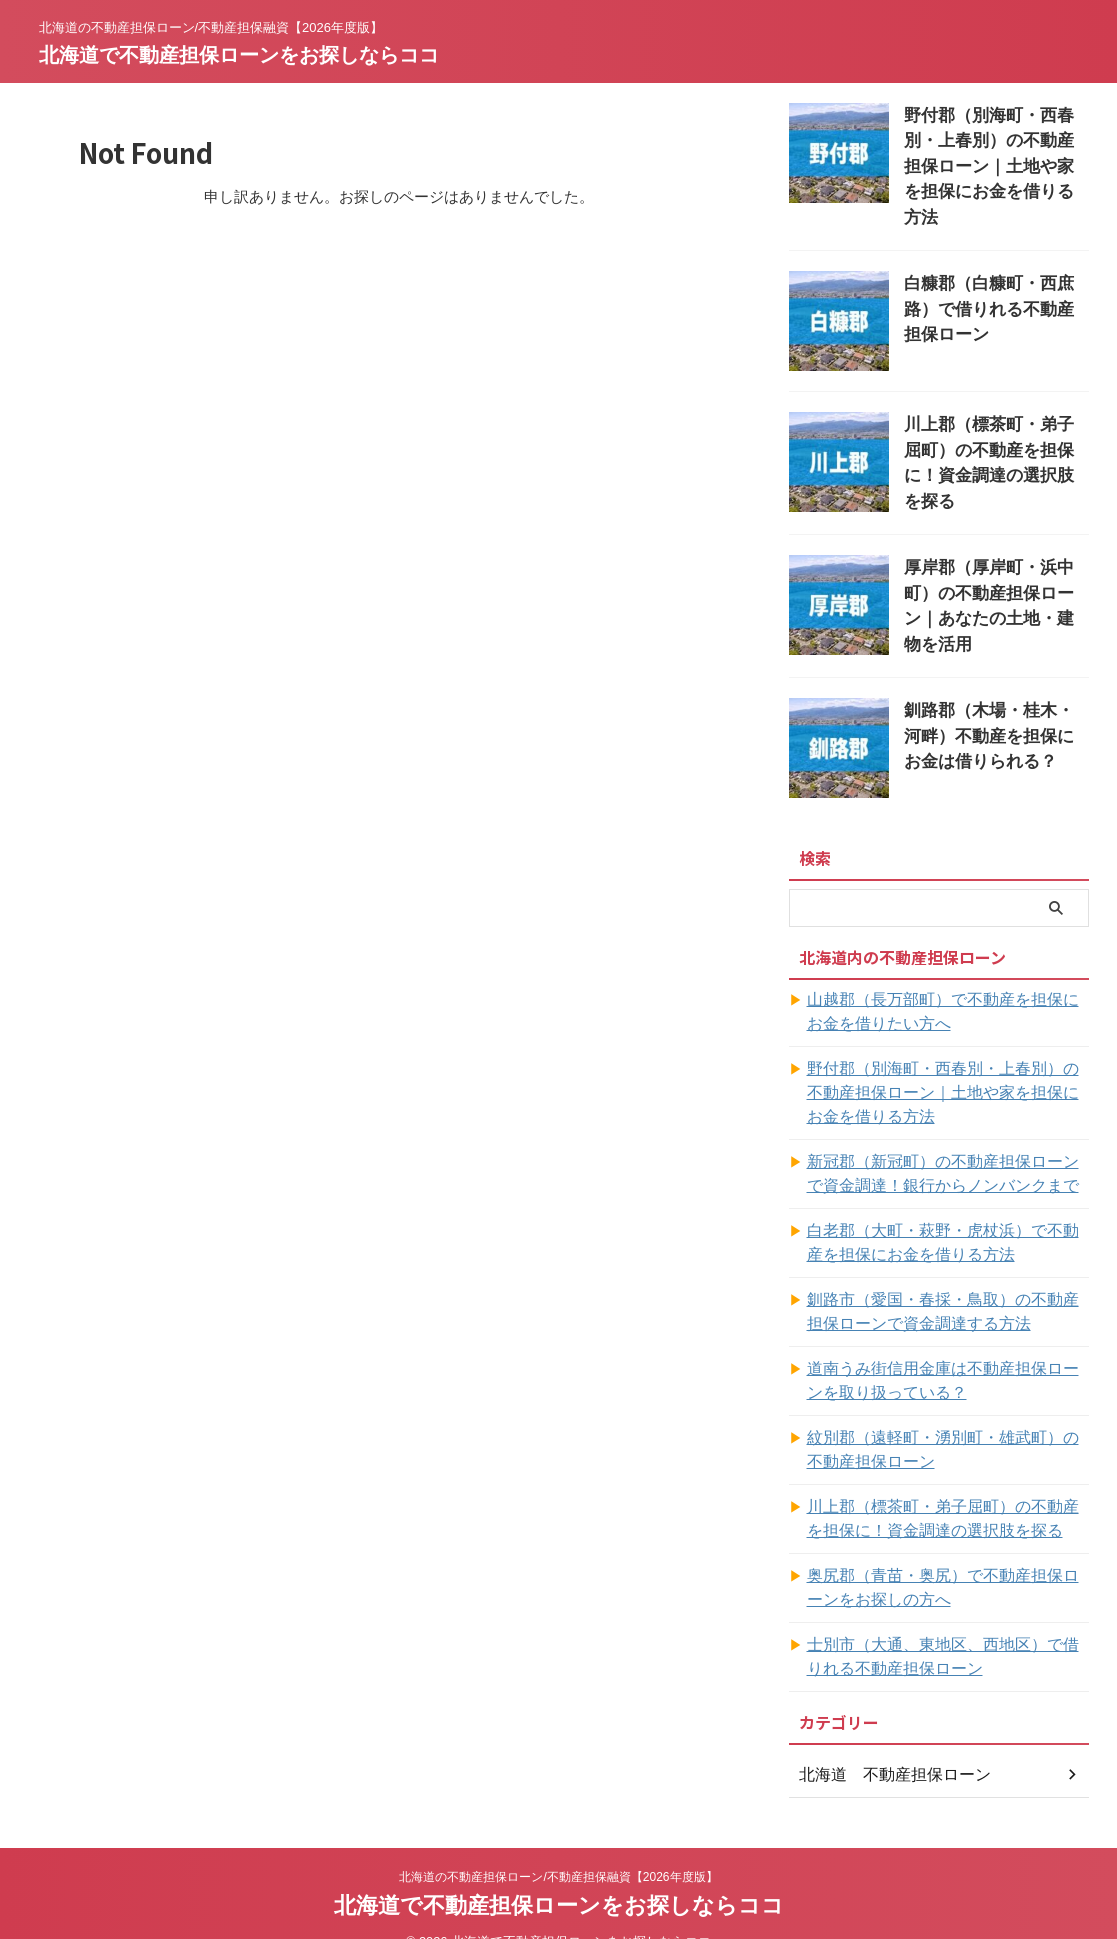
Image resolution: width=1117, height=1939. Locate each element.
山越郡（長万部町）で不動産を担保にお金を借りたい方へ (947, 981)
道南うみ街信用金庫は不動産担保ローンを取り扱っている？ (947, 1350)
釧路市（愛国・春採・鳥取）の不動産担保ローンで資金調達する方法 (947, 1281)
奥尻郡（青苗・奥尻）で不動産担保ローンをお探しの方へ (947, 1557)
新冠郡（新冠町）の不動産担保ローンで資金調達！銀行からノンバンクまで (947, 1143)
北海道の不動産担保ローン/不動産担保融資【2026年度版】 (558, 1846)
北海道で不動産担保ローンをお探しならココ (239, 55)
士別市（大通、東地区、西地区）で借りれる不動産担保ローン (947, 1626)
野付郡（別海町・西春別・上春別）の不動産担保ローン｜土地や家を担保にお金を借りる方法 (947, 1062)
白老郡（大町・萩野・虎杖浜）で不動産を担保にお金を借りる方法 (947, 1212)
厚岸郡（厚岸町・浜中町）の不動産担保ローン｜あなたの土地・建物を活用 (995, 559)
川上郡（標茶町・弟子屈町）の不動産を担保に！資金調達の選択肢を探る (995, 418)
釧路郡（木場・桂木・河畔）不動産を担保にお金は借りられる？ (995, 700)
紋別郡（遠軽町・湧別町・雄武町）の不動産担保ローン (947, 1419)
